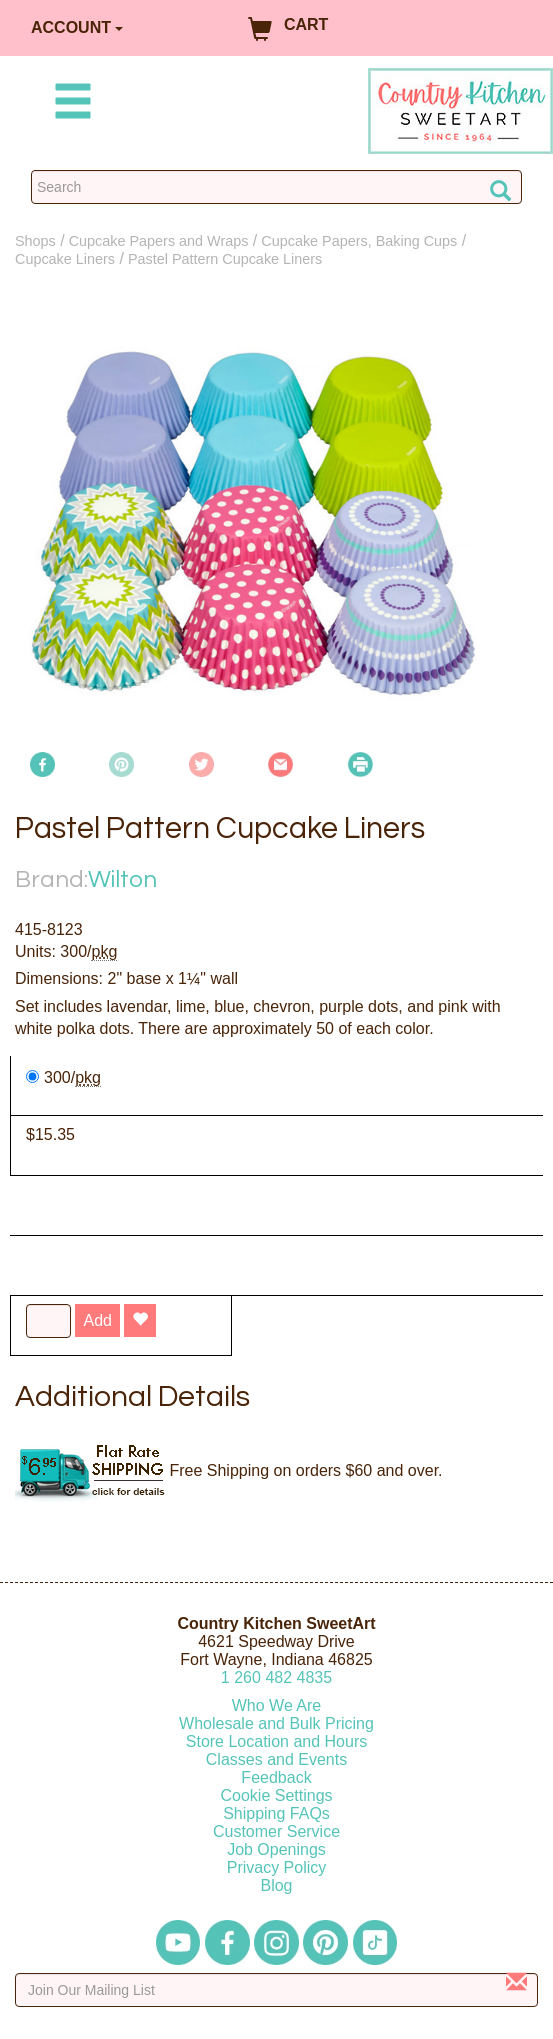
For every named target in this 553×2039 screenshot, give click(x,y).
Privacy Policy (277, 1867)
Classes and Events (276, 1759)
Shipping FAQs (276, 1813)
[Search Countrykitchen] (276, 187)
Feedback (276, 1777)
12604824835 (276, 1677)
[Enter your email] (276, 1990)
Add (97, 1320)
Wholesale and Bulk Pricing (276, 1723)
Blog (276, 1885)
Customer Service (276, 1831)
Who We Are (277, 1705)
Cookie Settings (276, 1795)
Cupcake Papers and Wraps (159, 241)
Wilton (122, 879)
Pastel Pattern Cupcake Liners (225, 259)
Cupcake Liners (65, 259)
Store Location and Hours (276, 1741)
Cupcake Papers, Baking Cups (359, 241)
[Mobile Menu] (69, 104)
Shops (35, 241)
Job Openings (276, 1849)
